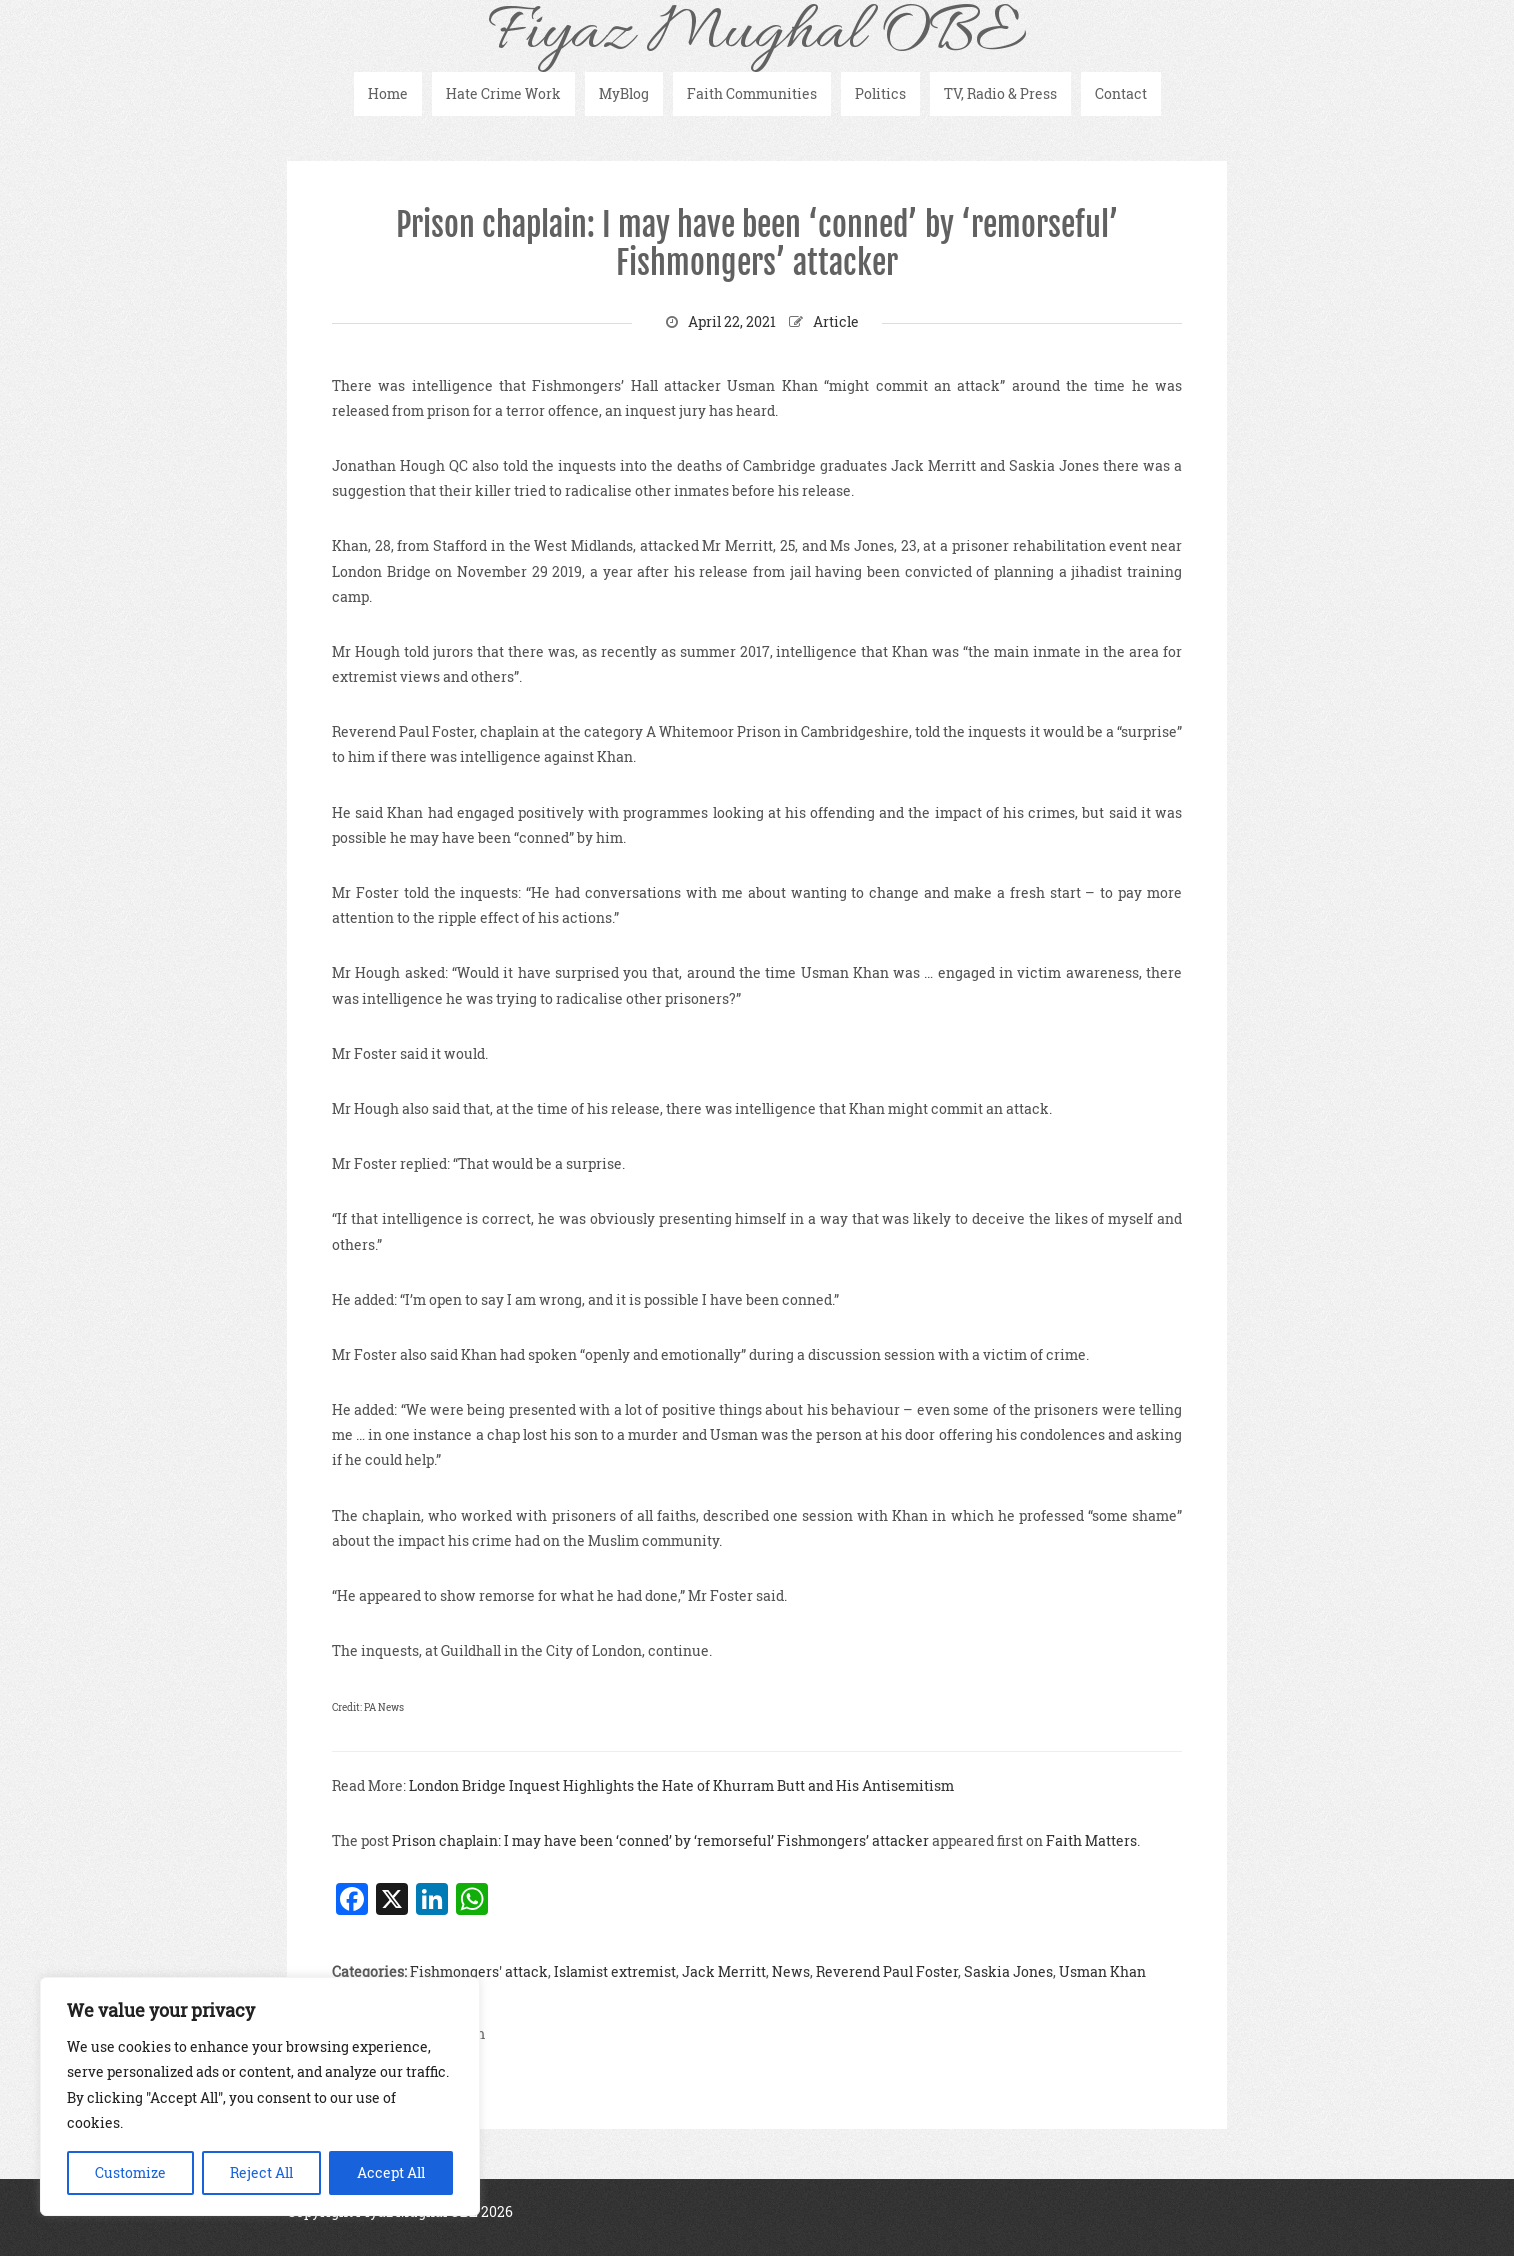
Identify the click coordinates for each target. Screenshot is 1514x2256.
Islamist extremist (615, 1971)
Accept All (391, 2172)
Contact (1121, 93)
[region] (260, 2096)
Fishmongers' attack (479, 1971)
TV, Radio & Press (1000, 93)
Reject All (261, 2172)
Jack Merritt (724, 1971)
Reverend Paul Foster (887, 1971)
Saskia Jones (1008, 1971)
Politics (880, 93)
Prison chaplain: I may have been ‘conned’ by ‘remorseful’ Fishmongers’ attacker (757, 244)
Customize (130, 2172)
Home (388, 93)
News (791, 1971)
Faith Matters (1091, 1840)
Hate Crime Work (503, 93)
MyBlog (624, 93)
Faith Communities (752, 93)
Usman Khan (1102, 1971)
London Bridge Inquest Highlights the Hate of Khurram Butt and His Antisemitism (681, 1785)
